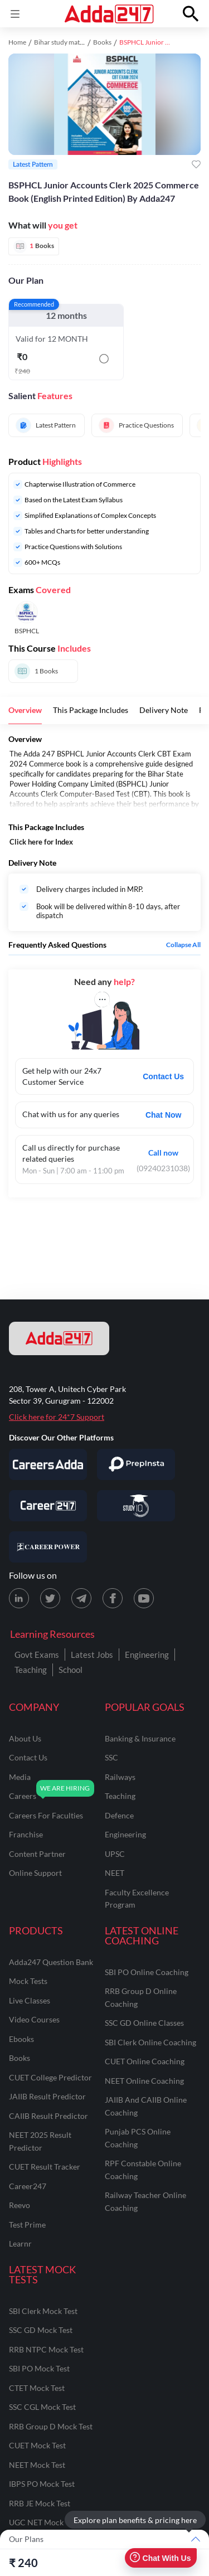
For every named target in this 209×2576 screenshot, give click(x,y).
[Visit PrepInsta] (136, 1464)
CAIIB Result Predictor (48, 2116)
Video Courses (34, 2019)
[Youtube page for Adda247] (144, 1598)
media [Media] (20, 1777)
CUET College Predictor (50, 2077)
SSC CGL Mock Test (42, 2407)
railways (120, 1777)
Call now (163, 1152)
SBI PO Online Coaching (146, 1972)
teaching (120, 1796)
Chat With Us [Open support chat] (160, 2557)
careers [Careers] (22, 1796)
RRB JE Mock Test (39, 2503)
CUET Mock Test (37, 2445)
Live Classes (29, 2000)
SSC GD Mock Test (40, 2330)
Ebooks (21, 2039)
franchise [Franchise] (26, 1834)
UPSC (115, 1854)
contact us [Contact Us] (28, 1757)
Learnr (20, 2243)
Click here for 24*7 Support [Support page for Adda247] (56, 1417)
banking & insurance (140, 1738)
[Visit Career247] (48, 1505)
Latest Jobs (92, 1655)
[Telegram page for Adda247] (81, 1598)
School (70, 1670)
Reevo (19, 2205)
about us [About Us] (25, 1738)
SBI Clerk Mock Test (43, 2311)
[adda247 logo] (59, 1338)
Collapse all (183, 945)
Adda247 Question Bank (51, 1962)
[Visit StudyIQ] (136, 1505)
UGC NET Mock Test (44, 2522)
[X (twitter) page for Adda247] (50, 1598)
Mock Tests (28, 1981)
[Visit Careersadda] (48, 1464)
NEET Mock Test (37, 2465)
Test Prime (27, 2224)
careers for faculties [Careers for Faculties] (46, 1815)
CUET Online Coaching (144, 2061)
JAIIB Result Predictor (47, 2096)
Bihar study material (63, 42)
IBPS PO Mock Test (42, 2483)
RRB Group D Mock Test (51, 2426)
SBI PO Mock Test (39, 2368)
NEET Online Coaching (144, 2080)
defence (119, 1815)
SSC (111, 1757)
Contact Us (163, 1076)
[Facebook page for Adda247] (113, 1598)
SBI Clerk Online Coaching (150, 2042)
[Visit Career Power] (48, 1547)
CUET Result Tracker (44, 2166)
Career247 (27, 2186)
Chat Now (163, 1114)
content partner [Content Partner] (37, 1854)
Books (102, 42)
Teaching (30, 1670)
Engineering (147, 1655)
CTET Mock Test (37, 2388)
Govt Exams (36, 1655)
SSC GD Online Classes (144, 2022)
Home (17, 42)
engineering (125, 1834)
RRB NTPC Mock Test (46, 2349)
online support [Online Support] (35, 1873)
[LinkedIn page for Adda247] (19, 1598)
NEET (114, 1873)
